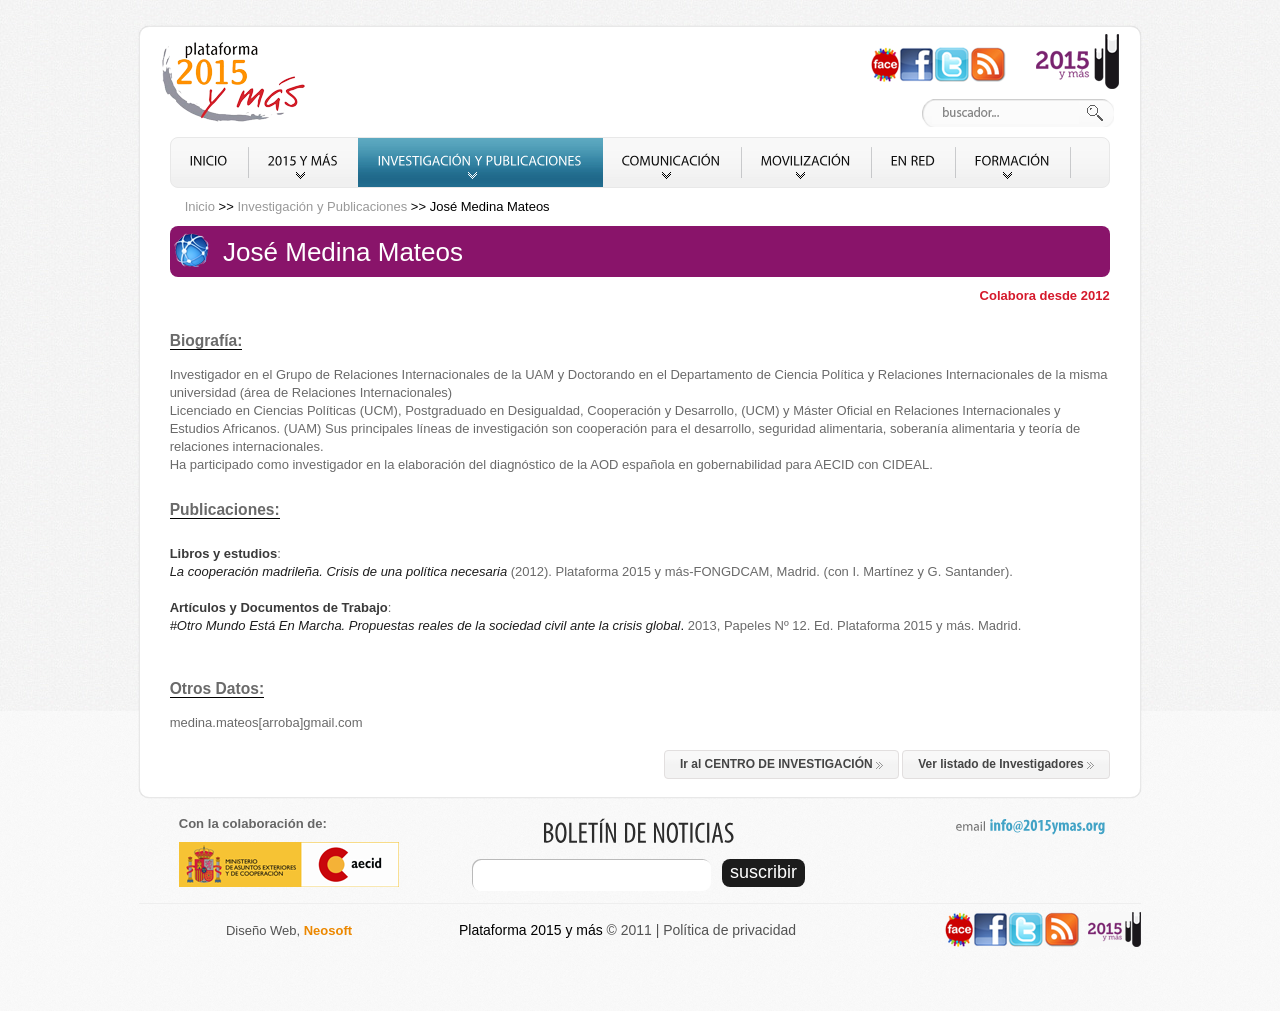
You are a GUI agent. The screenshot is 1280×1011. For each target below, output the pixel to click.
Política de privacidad (729, 930)
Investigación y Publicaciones (322, 206)
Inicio (200, 206)
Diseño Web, (289, 930)
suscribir (763, 872)
